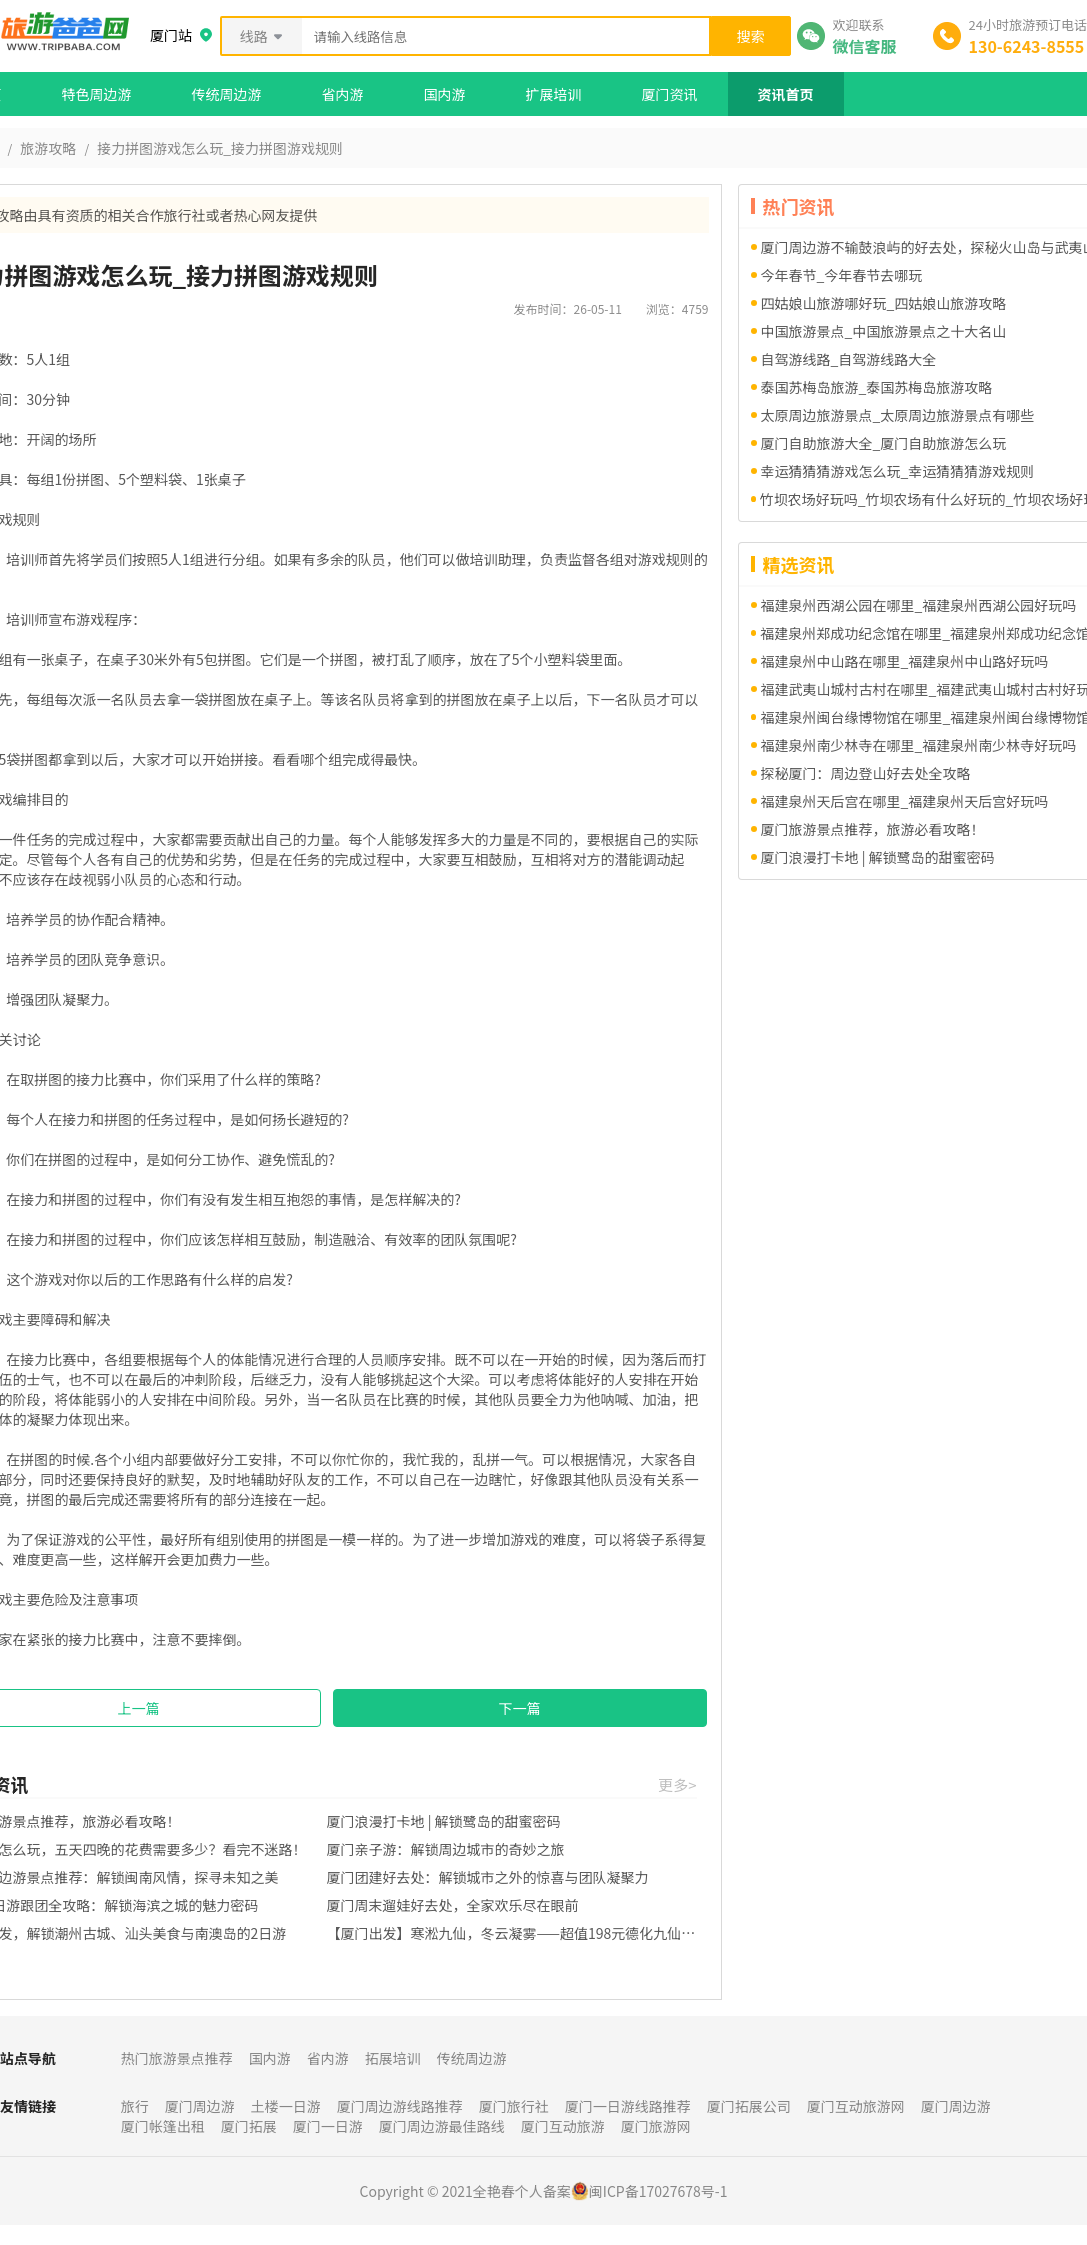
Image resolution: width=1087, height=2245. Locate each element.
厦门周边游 (200, 2106)
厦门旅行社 (514, 2106)
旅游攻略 (48, 148)
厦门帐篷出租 (163, 2126)
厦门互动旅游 (563, 2126)
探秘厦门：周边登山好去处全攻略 (866, 773)
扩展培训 (554, 94)
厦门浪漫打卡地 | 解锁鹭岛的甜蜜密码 (444, 1821)
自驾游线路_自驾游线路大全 (849, 359)
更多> (677, 1784)
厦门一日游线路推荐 (628, 2106)
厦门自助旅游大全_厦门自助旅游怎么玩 (884, 443)
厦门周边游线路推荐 (400, 2106)
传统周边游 (227, 94)
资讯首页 (786, 94)
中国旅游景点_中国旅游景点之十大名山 (884, 331)
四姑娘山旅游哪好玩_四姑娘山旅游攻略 (884, 303)
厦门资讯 (670, 94)
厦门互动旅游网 (856, 2106)
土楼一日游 (286, 2106)
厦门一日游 (328, 2126)
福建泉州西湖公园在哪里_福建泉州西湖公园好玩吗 (919, 605)
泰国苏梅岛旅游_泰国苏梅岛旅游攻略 (877, 387)
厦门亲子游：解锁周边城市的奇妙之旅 (446, 1849)
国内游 (445, 94)
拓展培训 (393, 2058)
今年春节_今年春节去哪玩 (842, 275)
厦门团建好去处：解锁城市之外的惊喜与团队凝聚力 (488, 1877)
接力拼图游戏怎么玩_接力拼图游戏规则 (220, 148)
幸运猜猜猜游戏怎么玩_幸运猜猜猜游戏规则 (898, 471)
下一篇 (520, 1708)
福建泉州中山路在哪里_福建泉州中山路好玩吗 (905, 661)
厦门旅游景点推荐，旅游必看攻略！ (873, 829)
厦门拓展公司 (749, 2106)
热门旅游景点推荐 (177, 2058)
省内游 (343, 94)
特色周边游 (97, 94)
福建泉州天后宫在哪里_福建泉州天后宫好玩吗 (905, 801)
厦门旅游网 (656, 2126)
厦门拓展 (249, 2126)
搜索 (751, 36)
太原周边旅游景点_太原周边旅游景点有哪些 (898, 415)
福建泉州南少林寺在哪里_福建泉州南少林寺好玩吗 (919, 745)
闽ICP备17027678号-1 (658, 2191)
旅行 (135, 2106)
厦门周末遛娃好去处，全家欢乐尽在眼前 (453, 1905)
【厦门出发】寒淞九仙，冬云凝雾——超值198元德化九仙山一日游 (512, 1933)
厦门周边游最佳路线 (442, 2126)
